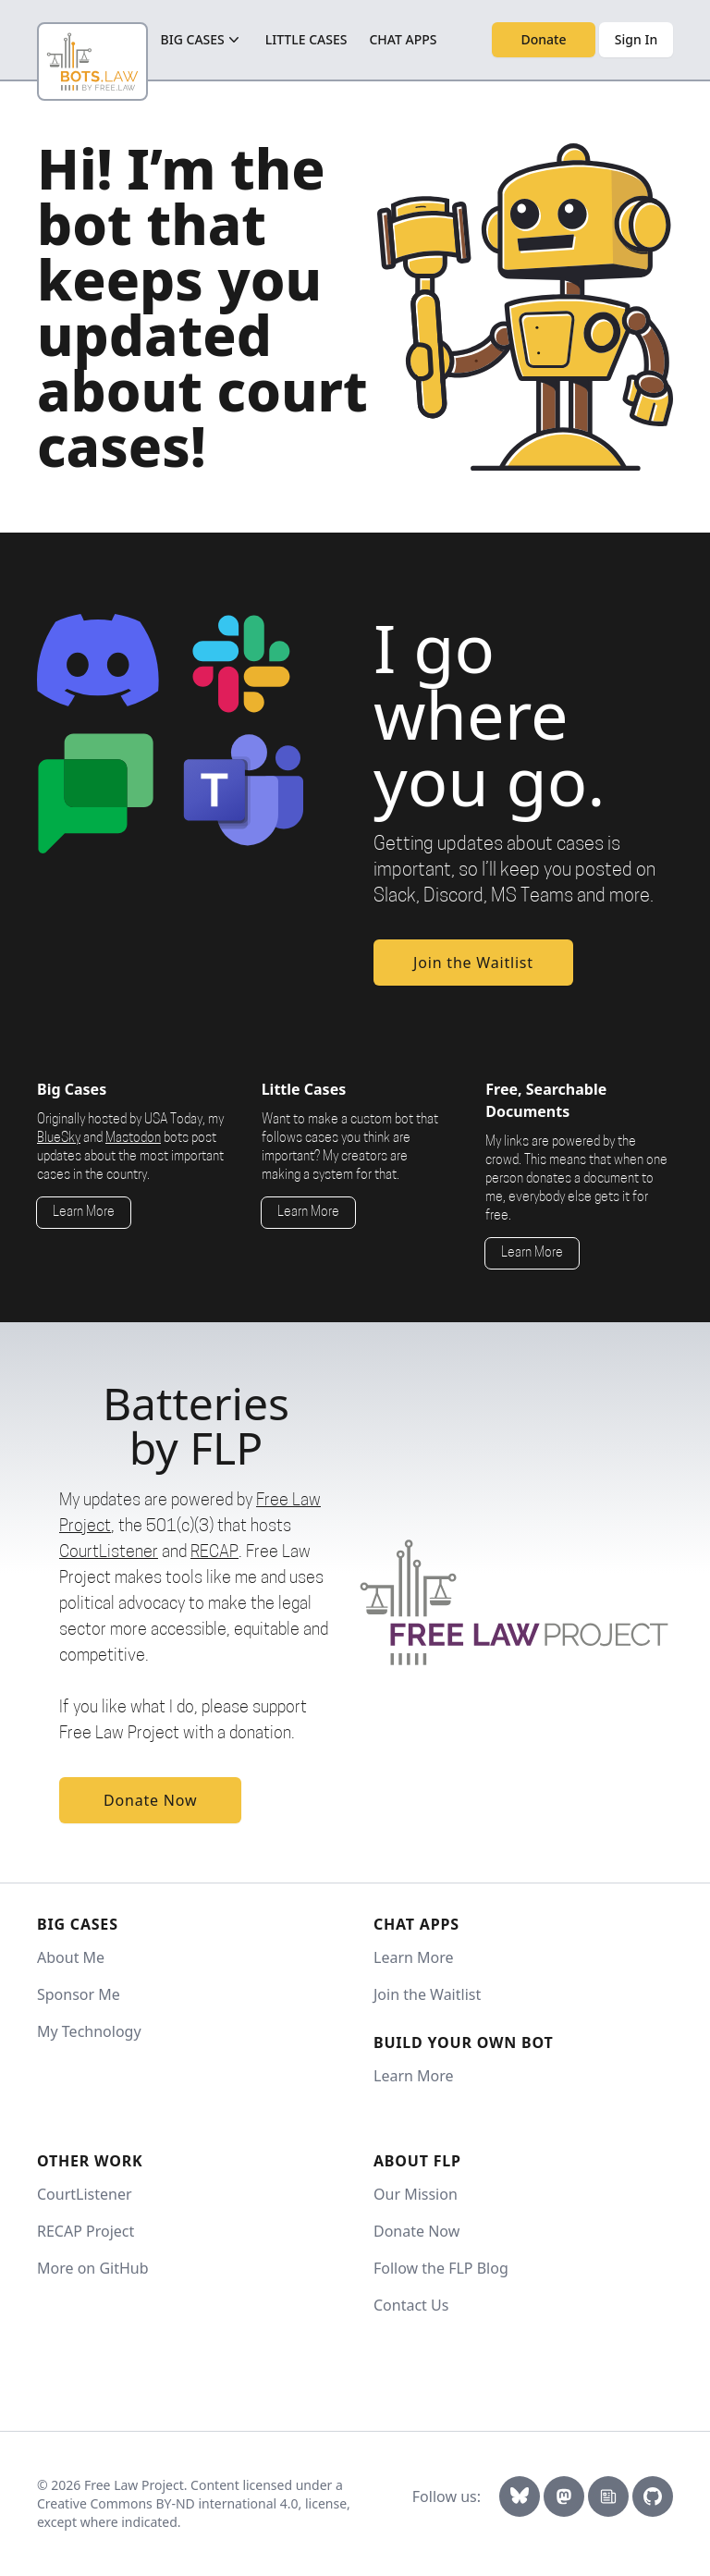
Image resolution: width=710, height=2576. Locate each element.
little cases (306, 39)
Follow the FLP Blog (440, 2268)
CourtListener (108, 1553)
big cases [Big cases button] (202, 40)
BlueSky (58, 1139)
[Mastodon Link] (564, 2496)
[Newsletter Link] (608, 2496)
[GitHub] (652, 2496)
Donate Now (150, 1800)
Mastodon (133, 1139)
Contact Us (410, 2305)
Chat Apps (402, 39)
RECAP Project (85, 2231)
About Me (70, 1957)
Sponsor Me (78, 1994)
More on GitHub (93, 2268)
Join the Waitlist (473, 962)
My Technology (89, 2031)
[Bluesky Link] (519, 2496)
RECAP (214, 1553)
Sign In (636, 39)
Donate (544, 39)
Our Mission (415, 2194)
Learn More (84, 1213)
